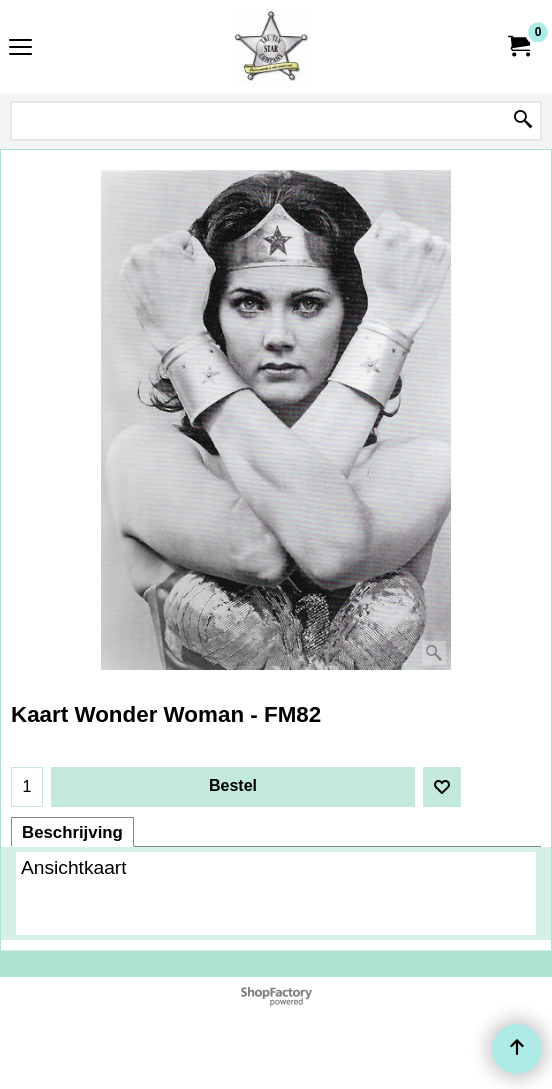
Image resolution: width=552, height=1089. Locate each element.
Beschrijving (72, 832)
